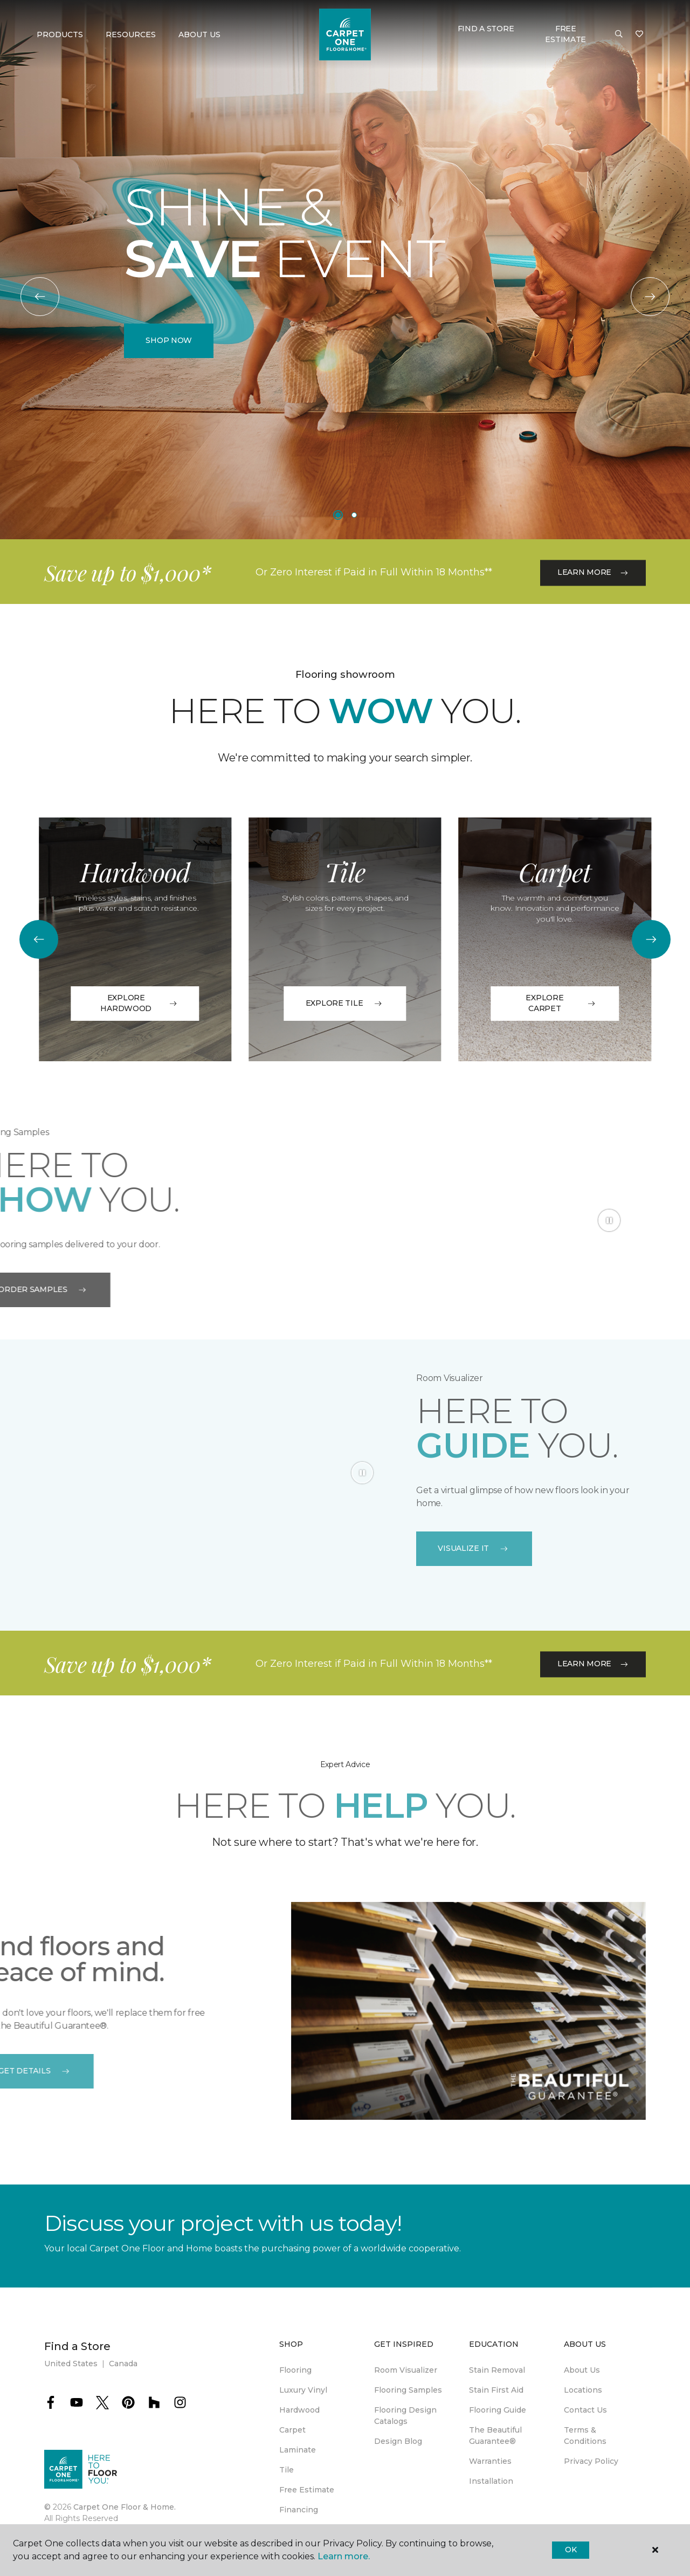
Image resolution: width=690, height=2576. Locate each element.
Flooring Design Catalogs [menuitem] (405, 2415)
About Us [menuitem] (582, 2370)
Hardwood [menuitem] (299, 2410)
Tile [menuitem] (286, 2470)
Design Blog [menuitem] (398, 2441)
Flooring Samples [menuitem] (408, 2390)
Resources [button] (131, 34)
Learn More (593, 614)
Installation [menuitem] (491, 2481)
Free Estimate (565, 34)
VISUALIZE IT (474, 1548)
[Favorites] (639, 34)
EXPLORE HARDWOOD (138, 1003)
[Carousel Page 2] (354, 515)
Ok (570, 2549)
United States (71, 2363)
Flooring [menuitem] (295, 2370)
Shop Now (169, 340)
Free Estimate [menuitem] (306, 2490)
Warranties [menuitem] (490, 2461)
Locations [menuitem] (583, 2390)
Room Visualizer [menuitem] (405, 2370)
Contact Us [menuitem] (585, 2410)
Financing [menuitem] (298, 2510)
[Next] (650, 296)
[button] (619, 34)
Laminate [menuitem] (297, 2450)
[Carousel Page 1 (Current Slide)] (338, 515)
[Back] (39, 296)
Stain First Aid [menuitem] (496, 2390)
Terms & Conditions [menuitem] (585, 2435)
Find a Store (486, 28)
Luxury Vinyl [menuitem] (303, 2390)
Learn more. (344, 2556)
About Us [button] (199, 34)
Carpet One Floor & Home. (124, 2507)
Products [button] (60, 34)
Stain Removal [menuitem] (497, 2370)
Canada (123, 2363)
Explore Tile (345, 1003)
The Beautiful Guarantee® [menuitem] (495, 2435)
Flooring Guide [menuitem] (497, 2410)
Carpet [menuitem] (292, 2430)
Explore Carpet (561, 1003)
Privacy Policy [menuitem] (591, 2461)
